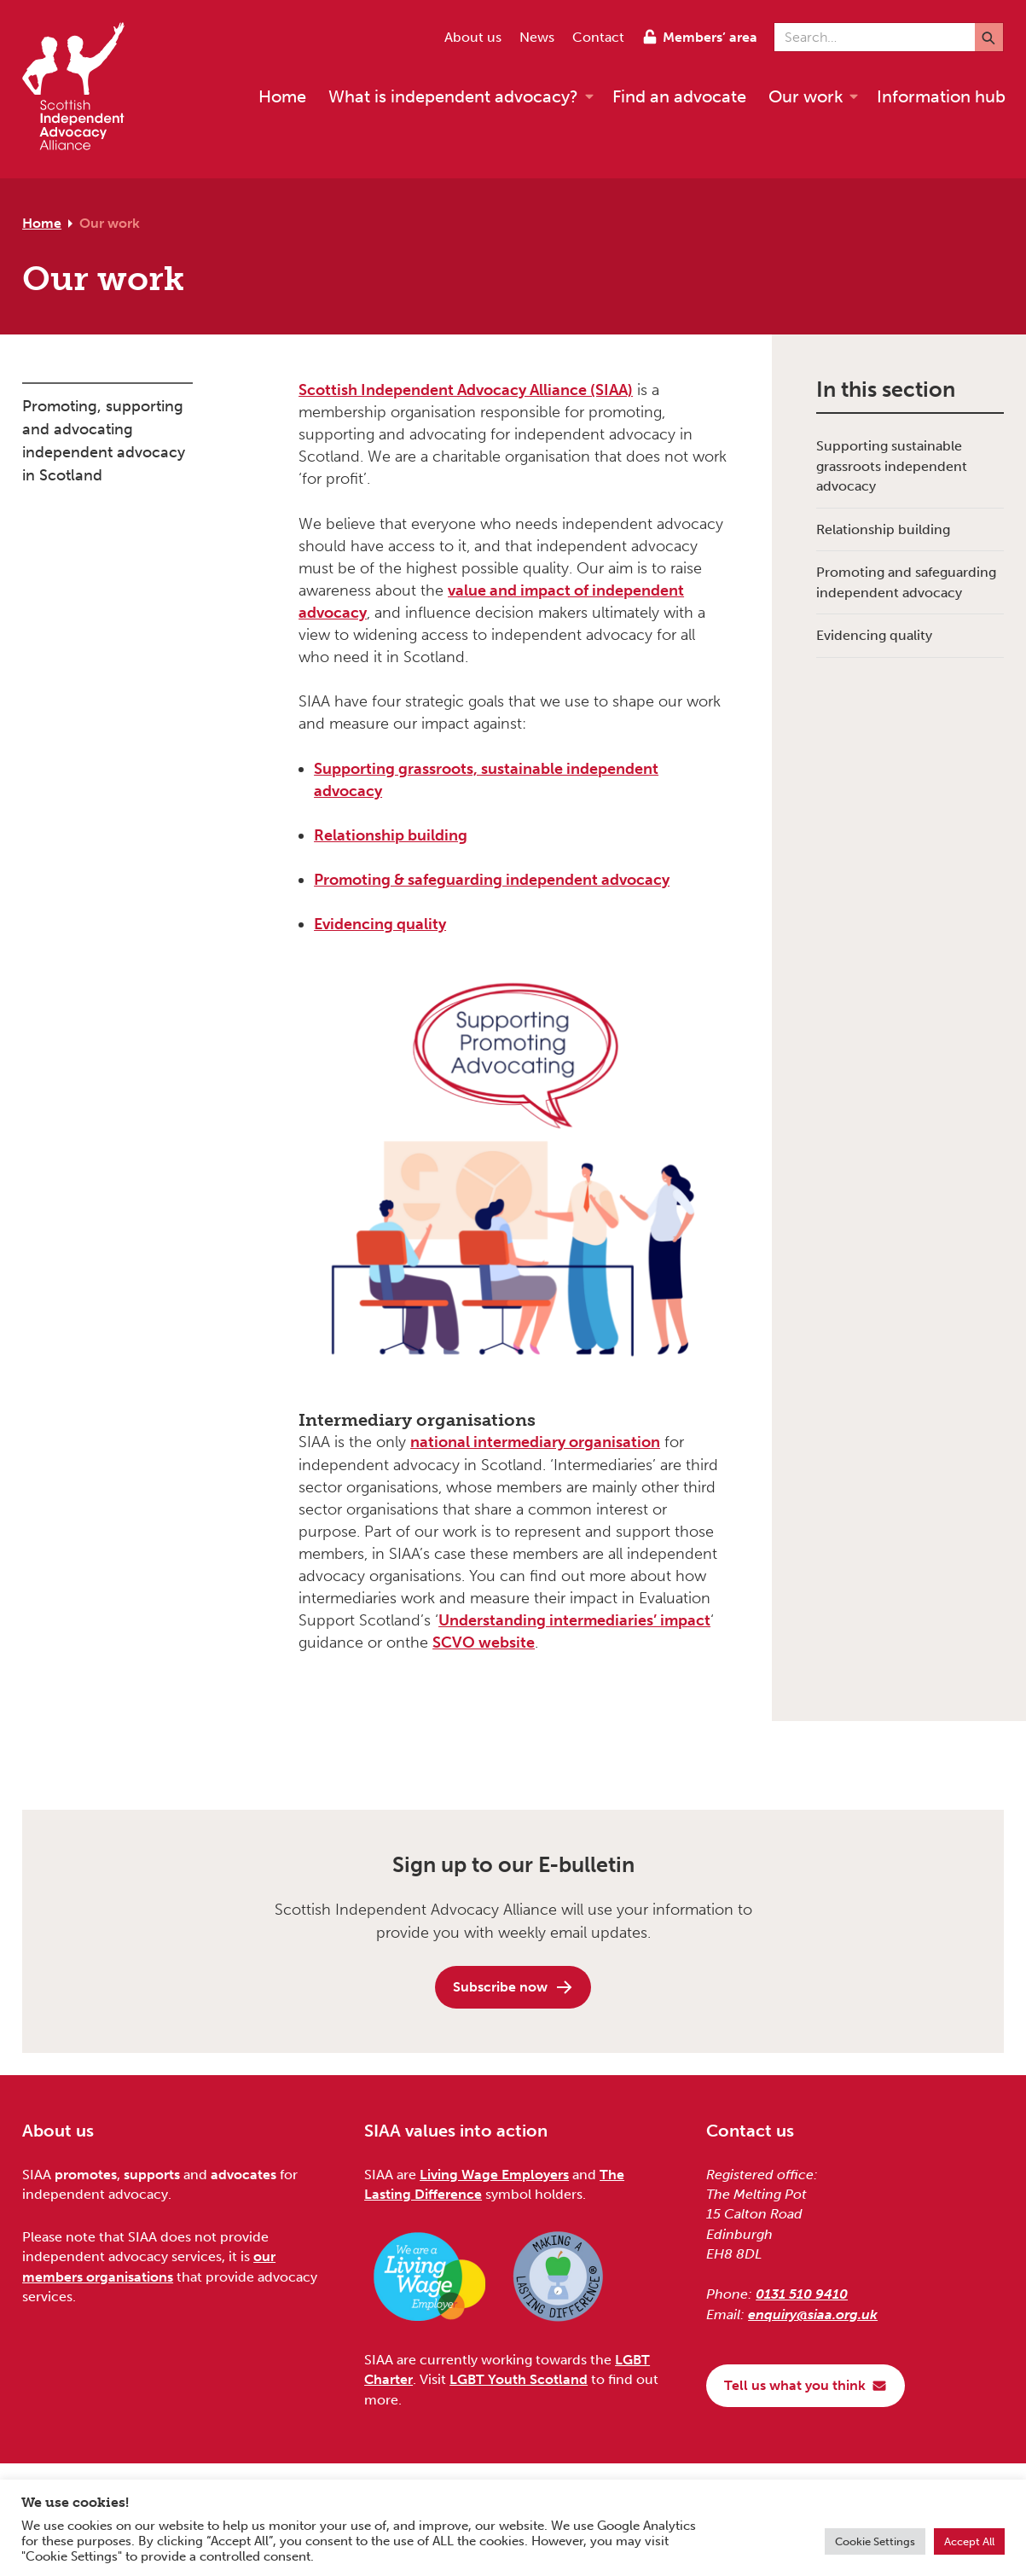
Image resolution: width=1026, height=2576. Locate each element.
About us (472, 37)
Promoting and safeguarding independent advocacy (906, 582)
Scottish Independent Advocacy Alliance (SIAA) (466, 390)
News (536, 37)
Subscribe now (513, 1987)
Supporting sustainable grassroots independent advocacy (891, 466)
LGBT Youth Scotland (518, 2379)
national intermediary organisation (535, 1442)
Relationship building (390, 835)
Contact (598, 37)
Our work (109, 223)
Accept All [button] (969, 2541)
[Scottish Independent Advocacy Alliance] (82, 89)
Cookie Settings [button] (875, 2541)
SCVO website (483, 1642)
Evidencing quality (380, 924)
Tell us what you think (805, 2385)
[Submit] (989, 37)
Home (41, 223)
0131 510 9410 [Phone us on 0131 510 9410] (802, 2294)
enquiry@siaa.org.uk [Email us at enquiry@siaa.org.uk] (813, 2314)
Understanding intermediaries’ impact (574, 1620)
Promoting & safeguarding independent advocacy (492, 879)
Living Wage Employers (494, 2174)
